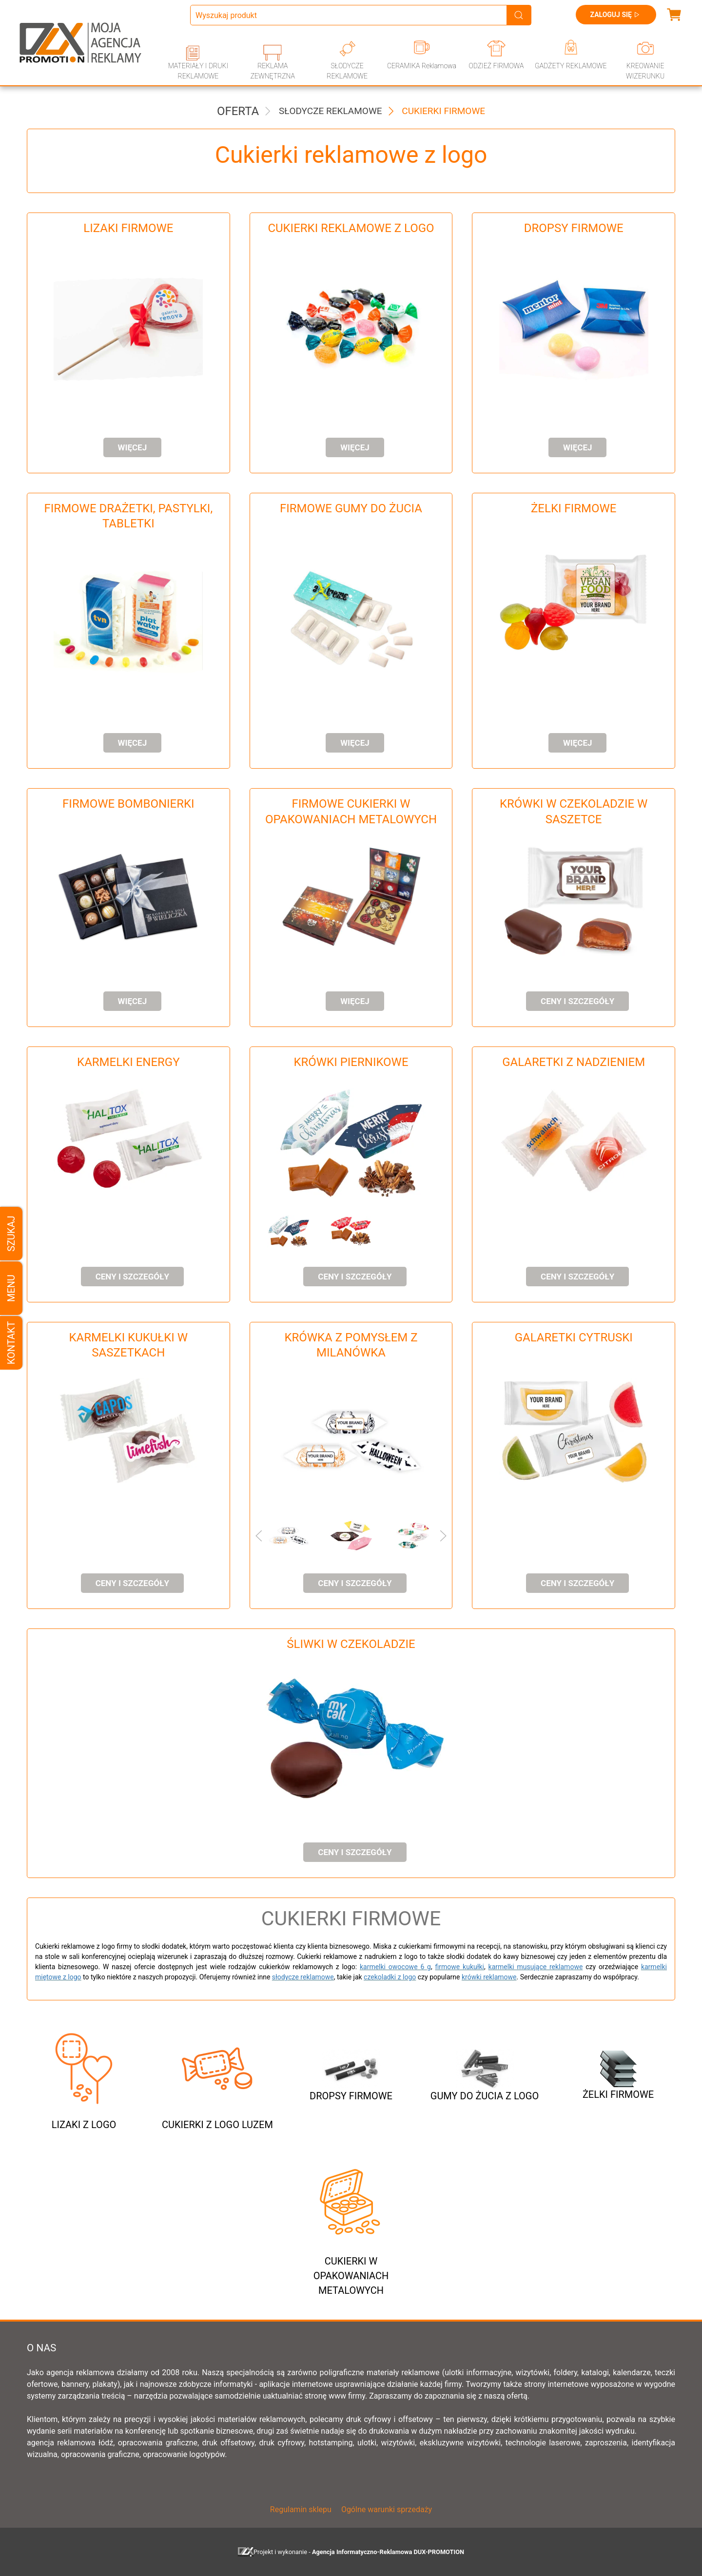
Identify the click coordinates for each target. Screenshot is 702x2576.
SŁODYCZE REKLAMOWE (347, 71)
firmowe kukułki (459, 1967)
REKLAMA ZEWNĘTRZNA (273, 71)
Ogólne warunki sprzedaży (386, 2509)
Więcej (132, 447)
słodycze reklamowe (303, 1977)
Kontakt (11, 1342)
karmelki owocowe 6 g (395, 1967)
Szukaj (11, 1233)
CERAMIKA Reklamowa (421, 66)
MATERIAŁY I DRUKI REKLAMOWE (198, 71)
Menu (11, 1287)
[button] (279, 1231)
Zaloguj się (616, 14)
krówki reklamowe (489, 1977)
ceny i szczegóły (577, 1001)
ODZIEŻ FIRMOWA (496, 66)
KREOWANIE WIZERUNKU (645, 71)
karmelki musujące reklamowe (535, 1967)
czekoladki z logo (390, 1977)
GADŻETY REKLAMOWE (570, 66)
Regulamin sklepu (301, 2509)
